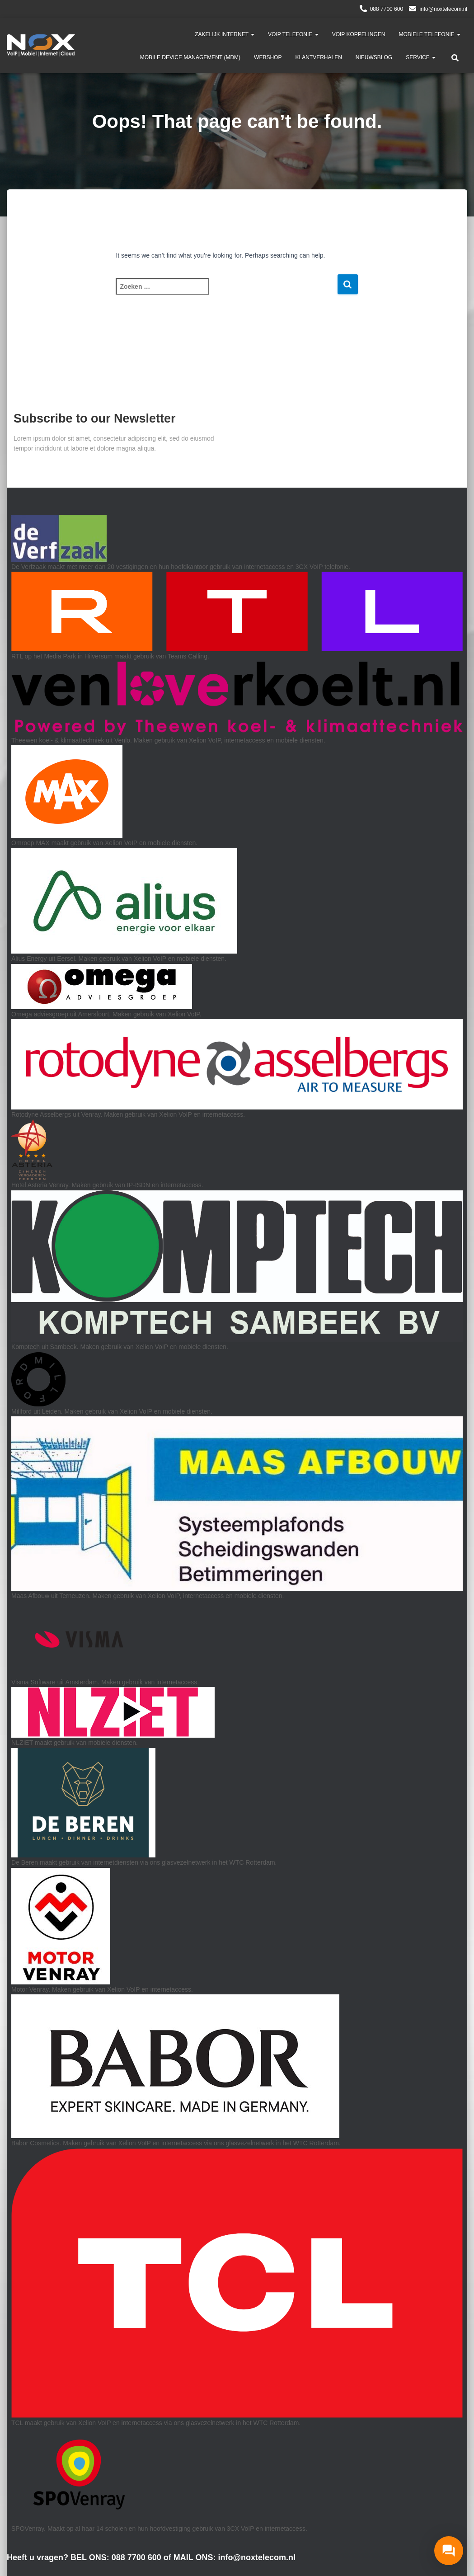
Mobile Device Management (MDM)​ (190, 57)
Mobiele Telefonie (429, 34)
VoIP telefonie (293, 34)
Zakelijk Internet (224, 34)
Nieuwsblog (374, 57)
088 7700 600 (386, 9)
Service (421, 57)
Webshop (268, 57)
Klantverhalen (318, 57)
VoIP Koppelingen (358, 34)
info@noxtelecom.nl (443, 9)
